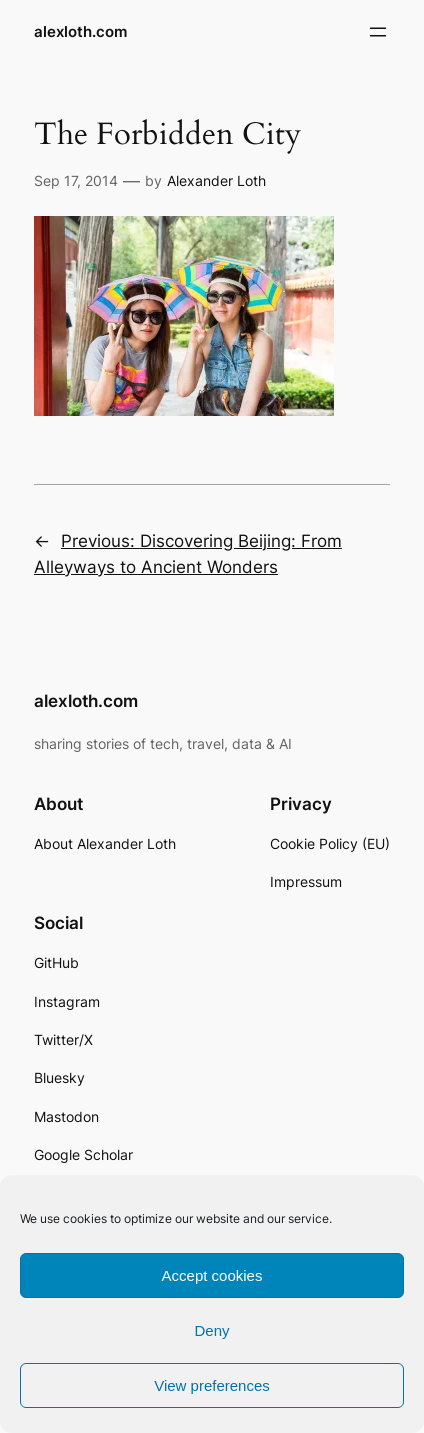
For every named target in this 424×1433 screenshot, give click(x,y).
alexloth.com (80, 32)
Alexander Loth (216, 180)
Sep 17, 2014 (76, 180)
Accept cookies (212, 1275)
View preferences (212, 1385)
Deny (211, 1330)
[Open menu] (378, 32)
